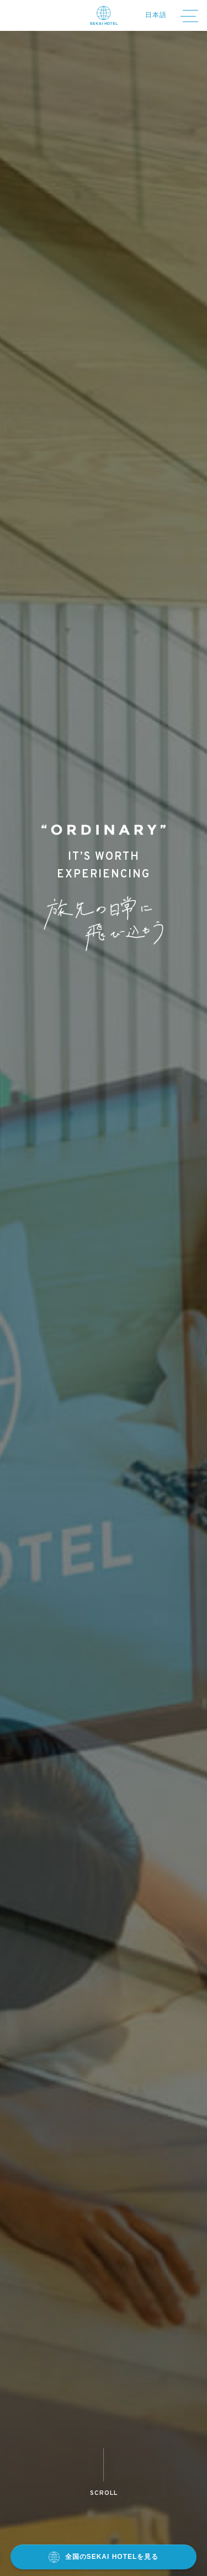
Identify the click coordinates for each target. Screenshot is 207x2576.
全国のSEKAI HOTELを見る (104, 2557)
